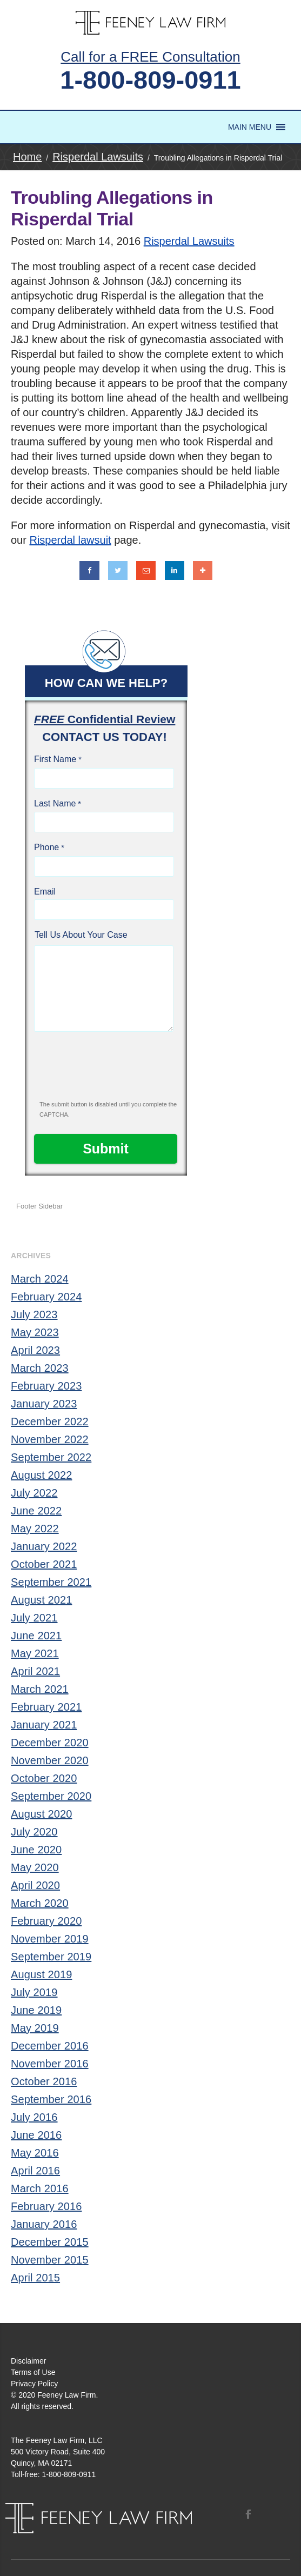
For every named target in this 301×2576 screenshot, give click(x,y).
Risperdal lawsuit (70, 540)
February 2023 (46, 1386)
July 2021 (34, 1618)
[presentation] (106, 1070)
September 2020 (51, 1796)
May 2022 (35, 1528)
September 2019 (51, 1957)
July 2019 (34, 1992)
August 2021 (41, 1600)
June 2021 (36, 1635)
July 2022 (34, 1493)
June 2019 (36, 2010)
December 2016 (50, 2046)
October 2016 (44, 2081)
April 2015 (35, 2278)
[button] (249, 127)
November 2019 (50, 1939)
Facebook (248, 2514)
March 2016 (40, 2188)
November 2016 (50, 2064)
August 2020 (41, 1814)
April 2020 (35, 1885)
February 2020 (46, 1921)
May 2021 (35, 1653)
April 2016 (35, 2171)
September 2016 (51, 2099)
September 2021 (51, 1582)
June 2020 (36, 1850)
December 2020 (50, 1743)
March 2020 (40, 1903)
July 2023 (34, 1314)
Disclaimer (28, 2361)
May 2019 (35, 2028)
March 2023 (40, 1368)
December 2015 (50, 2242)
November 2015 (50, 2260)
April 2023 (35, 1350)
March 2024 (40, 1279)
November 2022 (50, 1439)
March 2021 (40, 1689)
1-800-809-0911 (150, 79)
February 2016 (46, 2206)
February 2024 (46, 1297)
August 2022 (41, 1475)
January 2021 (44, 1725)
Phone (46, 847)
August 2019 (41, 1974)
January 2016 (44, 2224)
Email (45, 891)
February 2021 (46, 1707)
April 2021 (35, 1671)
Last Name (55, 803)
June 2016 (36, 2135)
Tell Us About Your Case (81, 934)
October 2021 (44, 1564)
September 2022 (51, 1457)
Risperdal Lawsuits (189, 241)
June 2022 (36, 1511)
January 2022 (44, 1546)
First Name (55, 759)
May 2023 (35, 1332)
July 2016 (34, 2117)
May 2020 (35, 1867)
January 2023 (44, 1404)
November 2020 (50, 1760)
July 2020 (34, 1832)
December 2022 (50, 1421)
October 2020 (44, 1778)
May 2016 (35, 2153)
